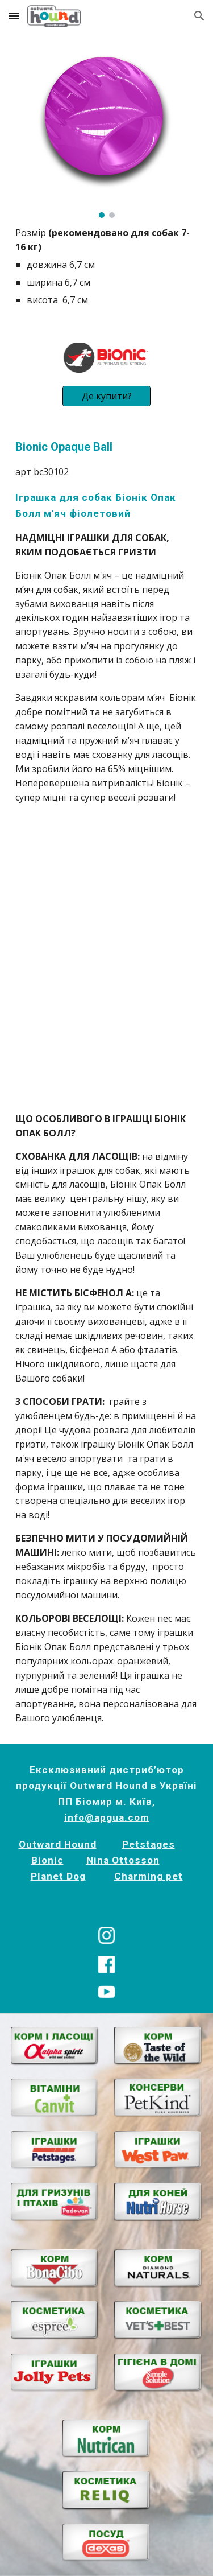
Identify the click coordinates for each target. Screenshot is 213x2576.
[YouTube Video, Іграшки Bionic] (107, 890)
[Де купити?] (106, 396)
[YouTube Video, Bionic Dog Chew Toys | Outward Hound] (107, 1026)
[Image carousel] (107, 132)
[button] (13, 15)
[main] (107, 266)
